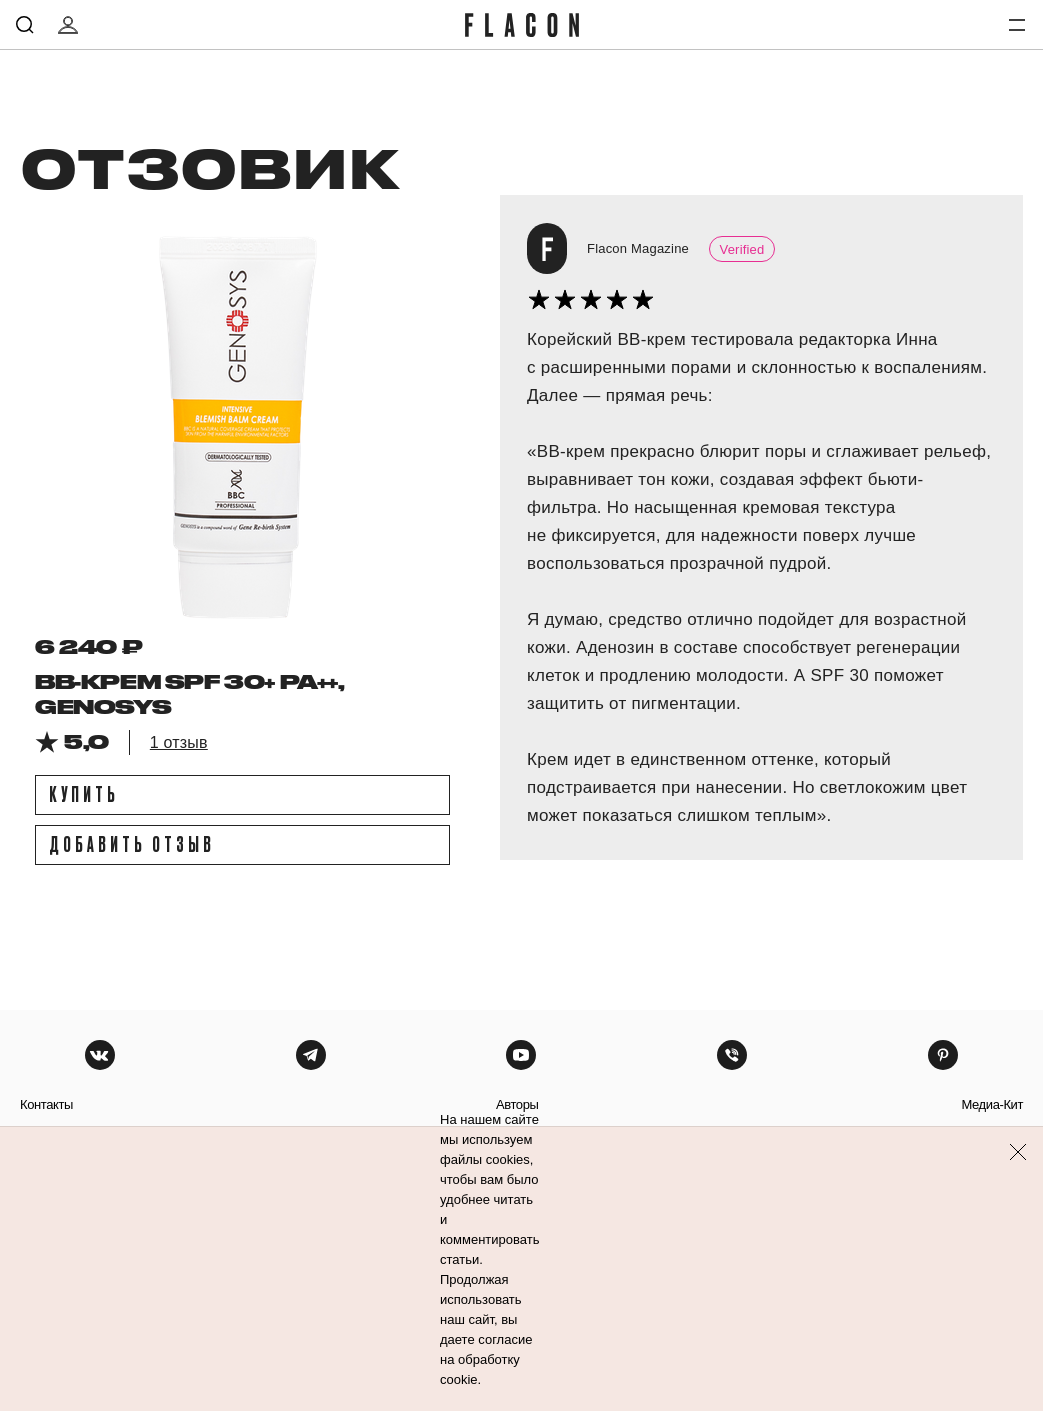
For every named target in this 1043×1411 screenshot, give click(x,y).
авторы (517, 1104)
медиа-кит (992, 1104)
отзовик (209, 167)
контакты (46, 1104)
